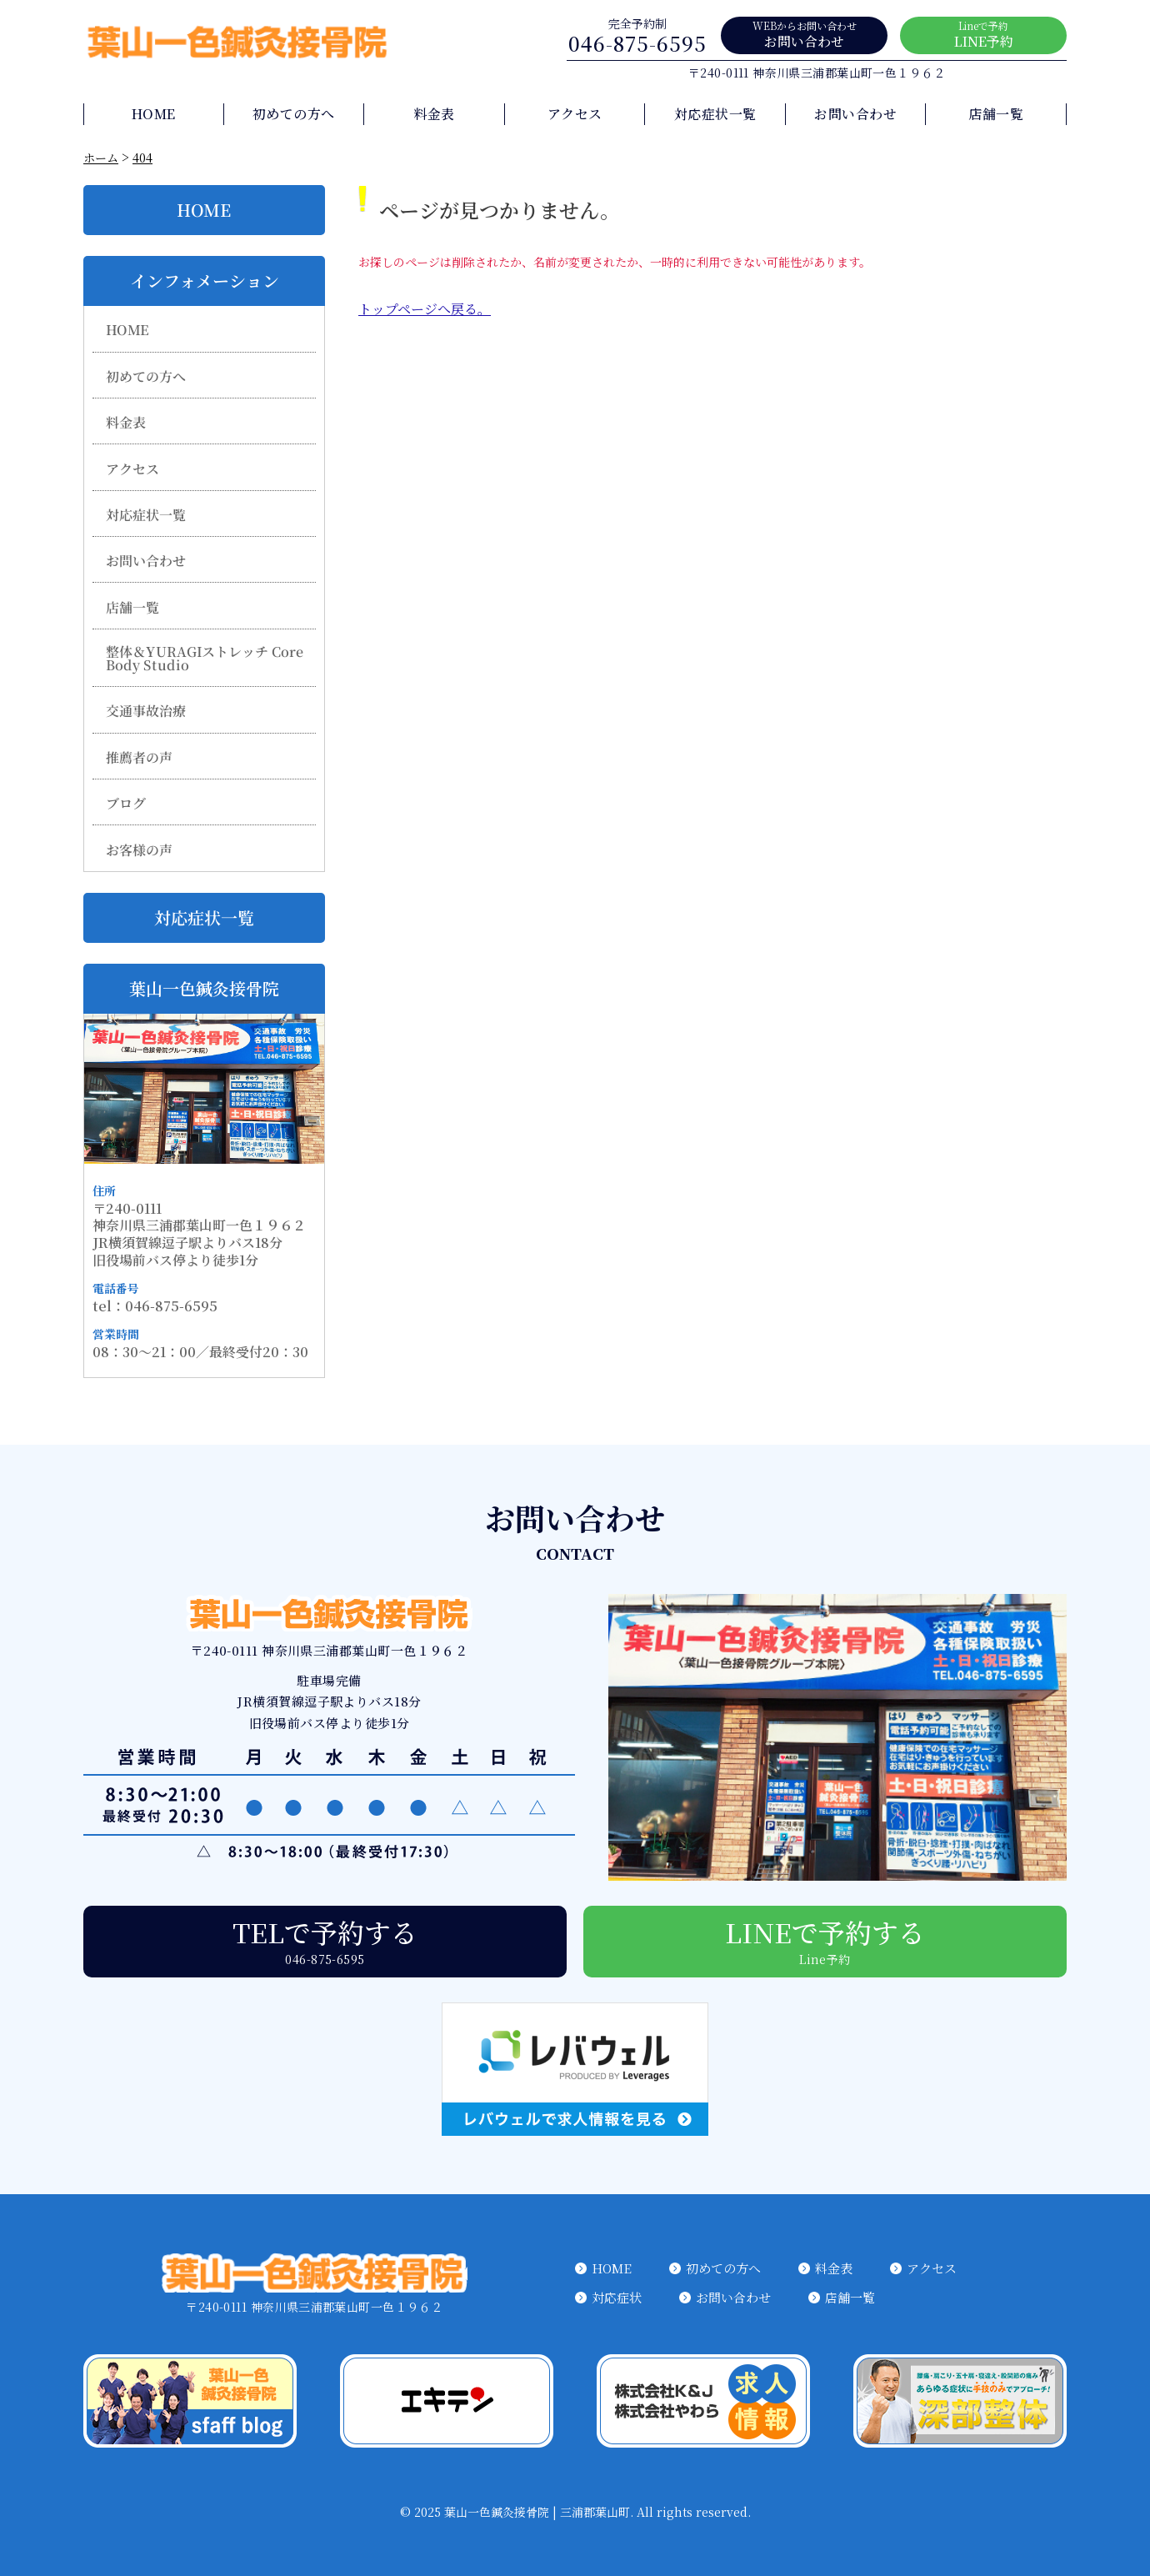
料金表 (433, 113)
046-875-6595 (637, 35)
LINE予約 (983, 34)
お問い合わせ (804, 34)
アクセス (575, 113)
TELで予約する (325, 1939)
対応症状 (617, 2297)
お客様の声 (139, 849)
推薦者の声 (139, 757)
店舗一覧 (995, 113)
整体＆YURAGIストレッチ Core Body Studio (205, 658)
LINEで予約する (825, 1939)
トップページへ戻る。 (424, 308)
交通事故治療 (146, 711)
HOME (154, 113)
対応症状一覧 (715, 113)
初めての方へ (293, 113)
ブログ (126, 803)
